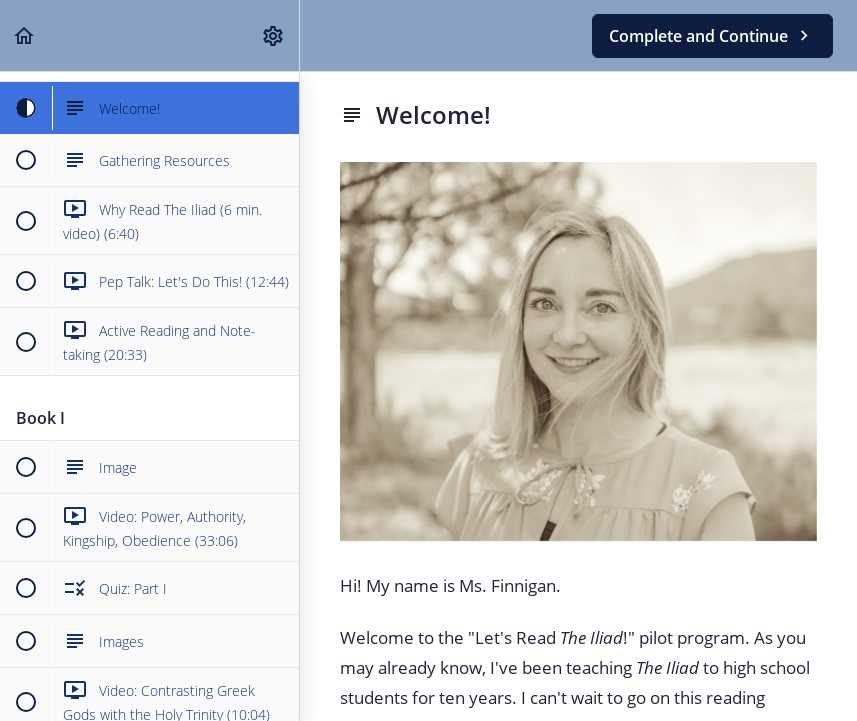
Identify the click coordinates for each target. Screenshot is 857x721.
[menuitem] (274, 35)
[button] (25, 35)
